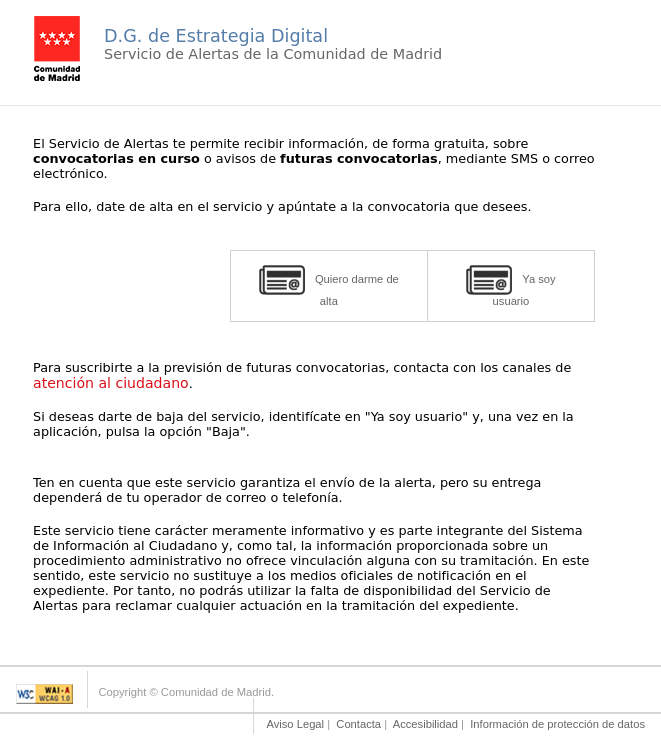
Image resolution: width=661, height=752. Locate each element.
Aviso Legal (295, 724)
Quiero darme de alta (329, 286)
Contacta (358, 724)
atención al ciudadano (111, 383)
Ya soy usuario (510, 286)
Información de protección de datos (557, 724)
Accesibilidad (425, 724)
